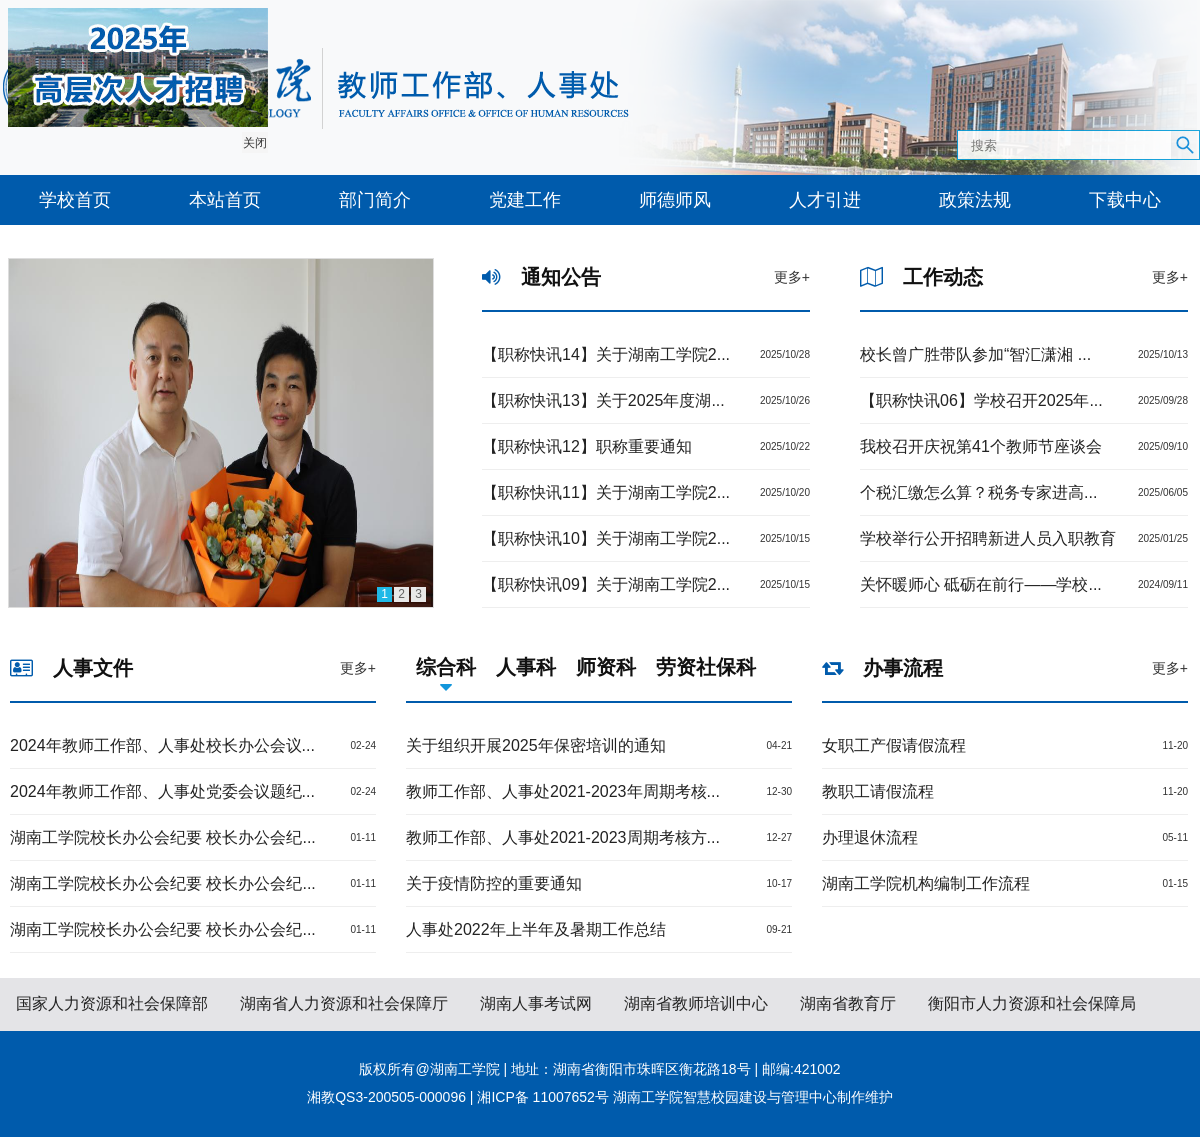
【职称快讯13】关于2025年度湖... (603, 400)
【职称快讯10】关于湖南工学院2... (606, 538)
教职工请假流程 (878, 791)
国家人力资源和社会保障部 (112, 1003)
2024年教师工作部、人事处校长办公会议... (162, 745)
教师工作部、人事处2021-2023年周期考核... (563, 791)
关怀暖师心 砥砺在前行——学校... (981, 584)
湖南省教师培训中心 (696, 1003)
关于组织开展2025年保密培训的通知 (536, 745)
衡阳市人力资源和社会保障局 (1032, 1003)
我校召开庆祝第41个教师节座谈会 (981, 446)
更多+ (792, 277)
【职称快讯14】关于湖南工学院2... (606, 354)
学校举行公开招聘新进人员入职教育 (988, 538)
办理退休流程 (870, 837)
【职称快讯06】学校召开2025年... (981, 400)
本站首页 (225, 200)
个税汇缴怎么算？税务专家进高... (978, 492)
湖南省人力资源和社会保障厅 (344, 1003)
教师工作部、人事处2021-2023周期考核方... (563, 837)
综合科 (446, 667)
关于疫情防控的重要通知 (494, 883)
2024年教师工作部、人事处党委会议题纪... (162, 791)
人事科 (526, 667)
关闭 (254, 142)
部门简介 (375, 200)
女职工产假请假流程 (894, 745)
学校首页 (75, 200)
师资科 (606, 667)
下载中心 (1125, 200)
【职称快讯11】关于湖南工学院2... (606, 492)
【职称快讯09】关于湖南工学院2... (606, 584)
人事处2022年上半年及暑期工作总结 (536, 929)
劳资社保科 (706, 667)
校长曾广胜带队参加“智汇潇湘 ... (975, 354)
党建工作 (525, 200)
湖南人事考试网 (536, 1003)
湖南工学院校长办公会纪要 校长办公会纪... (163, 837)
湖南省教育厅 (848, 1003)
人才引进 (825, 200)
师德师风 (675, 200)
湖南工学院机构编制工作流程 (926, 883)
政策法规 (975, 200)
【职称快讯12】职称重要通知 (587, 446)
